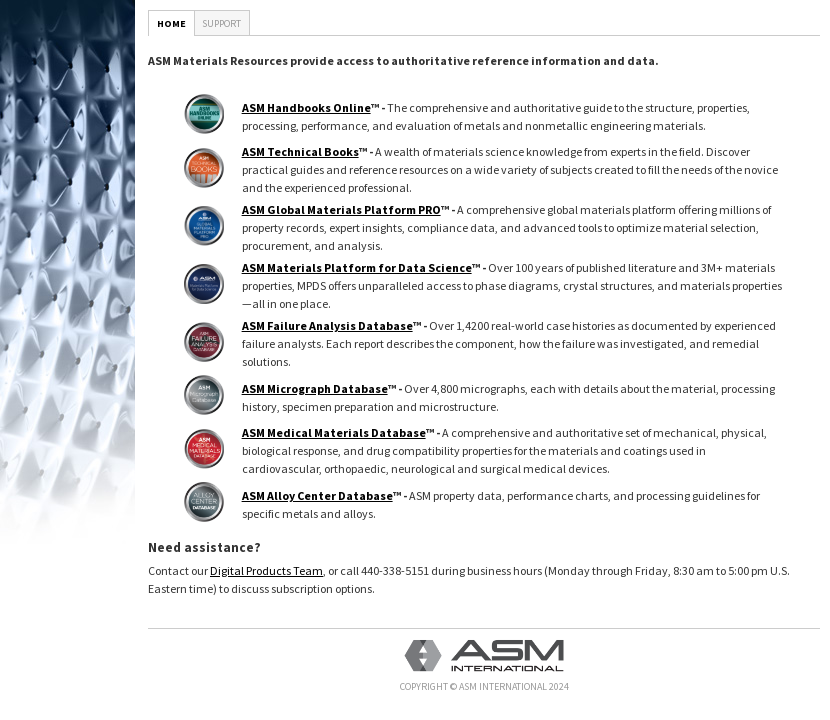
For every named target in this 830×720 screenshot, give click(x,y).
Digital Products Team (266, 570)
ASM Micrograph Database (315, 388)
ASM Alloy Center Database (317, 495)
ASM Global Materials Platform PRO (341, 209)
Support (221, 23)
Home (171, 23)
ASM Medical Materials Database (334, 432)
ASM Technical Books (300, 151)
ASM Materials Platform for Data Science (357, 267)
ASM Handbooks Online (306, 107)
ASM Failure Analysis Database (327, 325)
